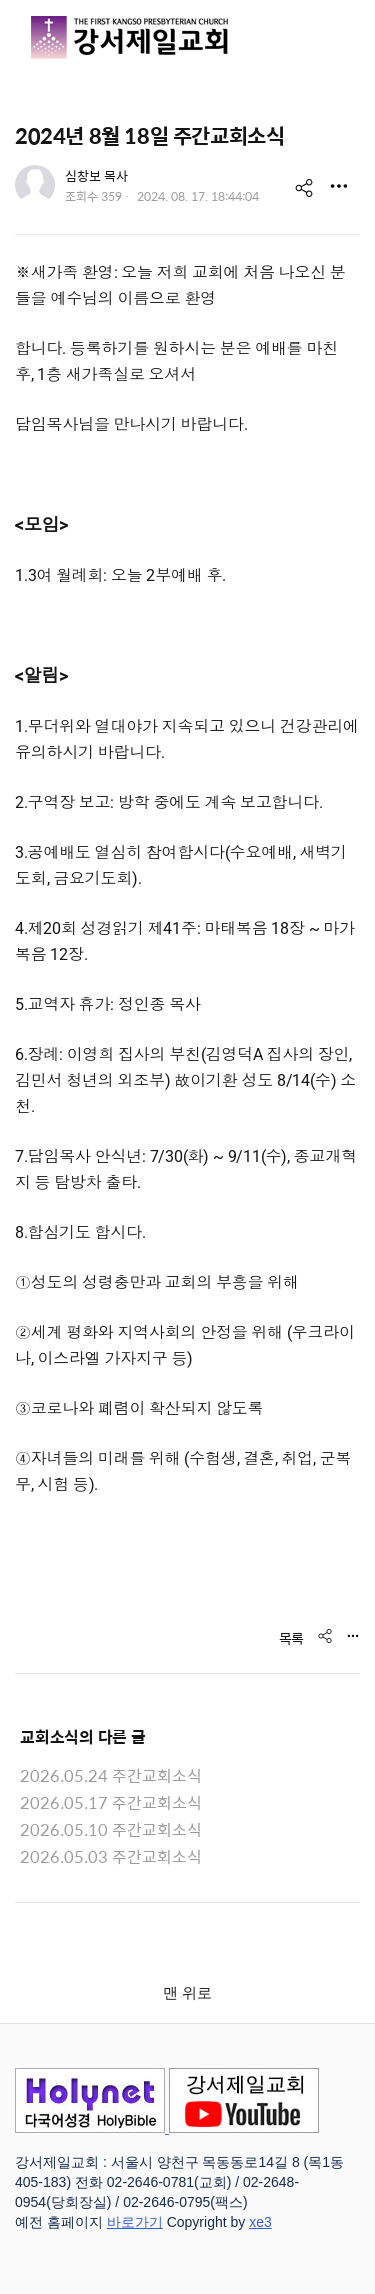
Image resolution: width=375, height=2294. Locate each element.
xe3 (260, 2222)
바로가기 (135, 2222)
